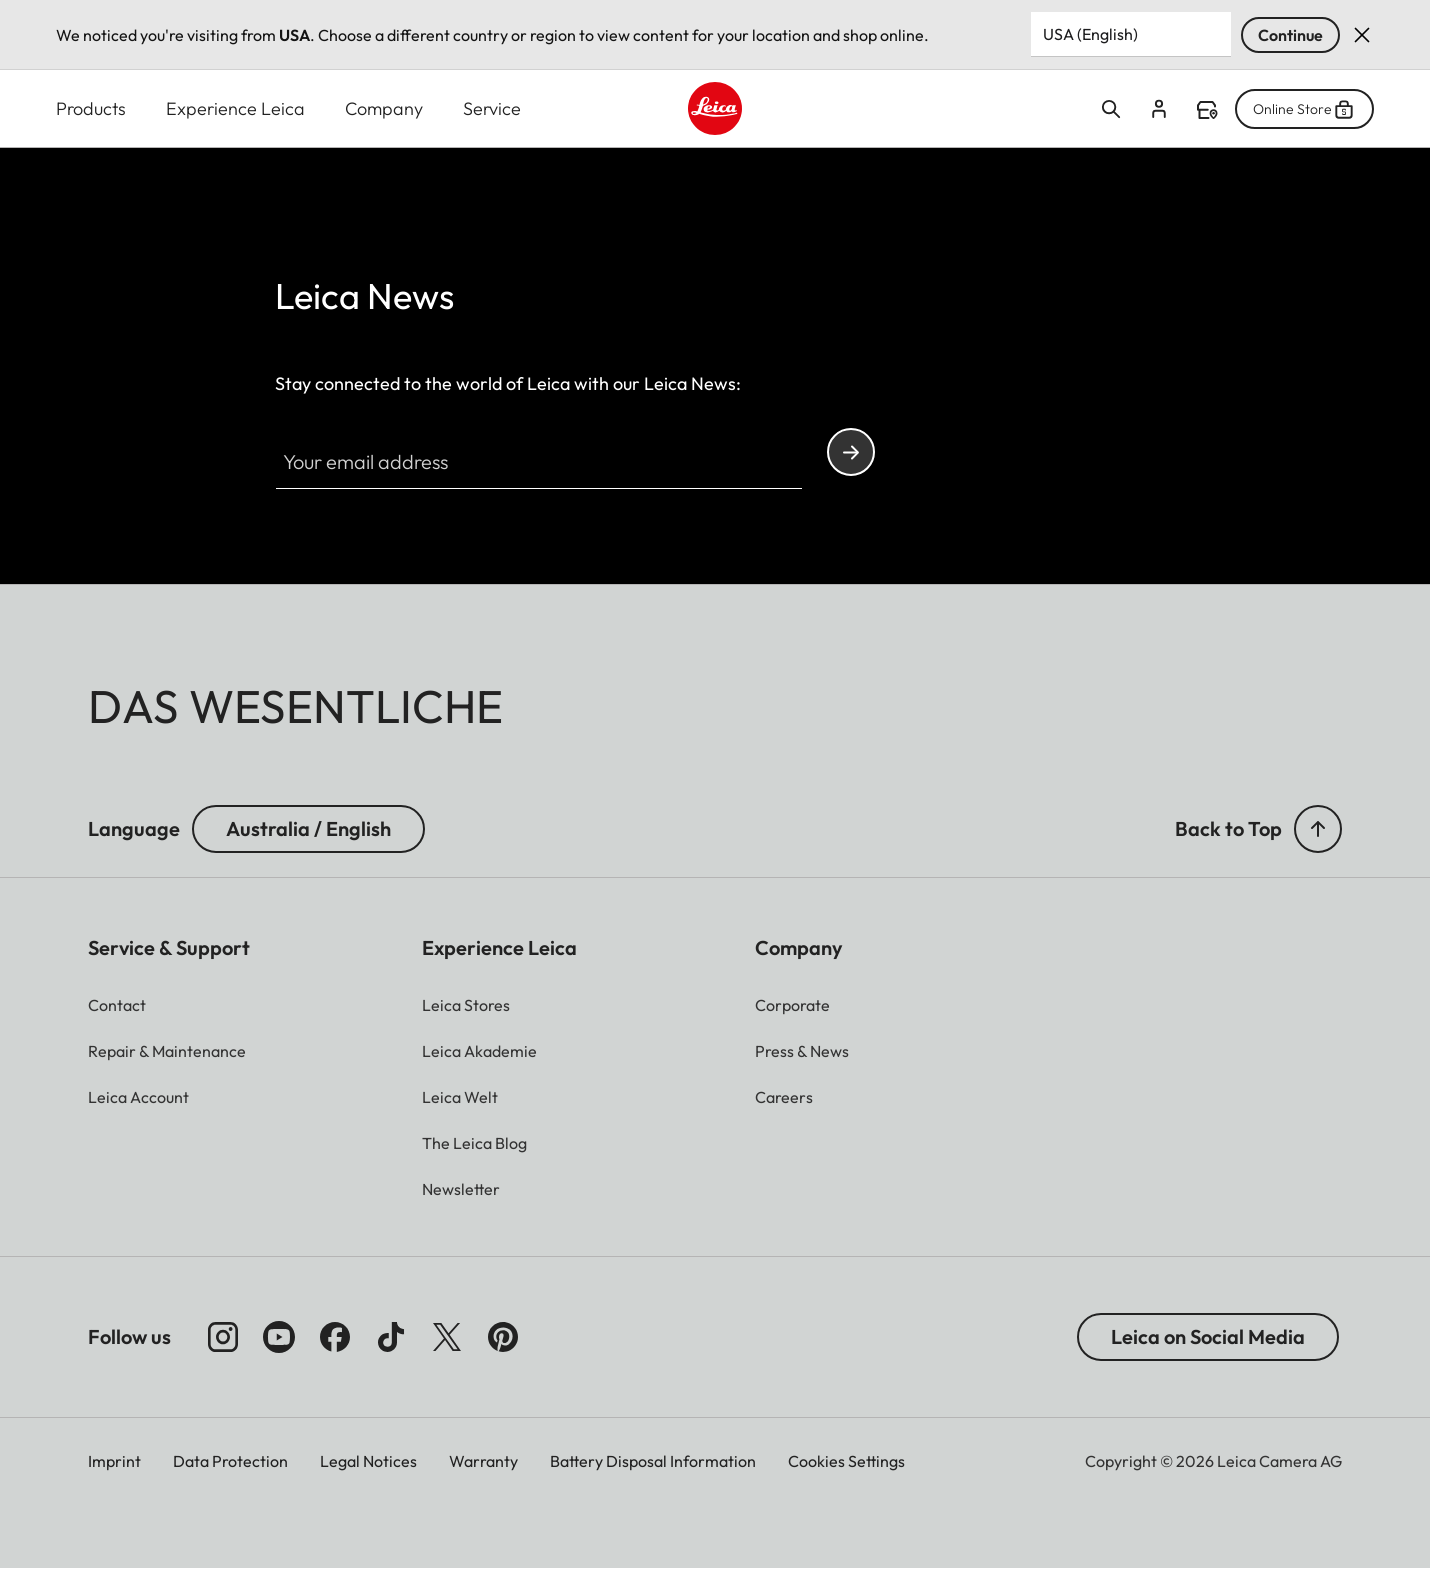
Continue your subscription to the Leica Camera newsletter (851, 452)
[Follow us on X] (447, 1337)
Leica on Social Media (1208, 1336)
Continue (1290, 35)
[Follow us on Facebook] (335, 1337)
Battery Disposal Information (653, 1461)
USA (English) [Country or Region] (1090, 34)
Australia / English (308, 828)
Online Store (1304, 109)
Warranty (483, 1461)
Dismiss (1362, 35)
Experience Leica (235, 108)
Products (91, 108)
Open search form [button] (1111, 109)
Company (384, 108)
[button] (1318, 829)
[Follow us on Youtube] (279, 1337)
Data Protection (230, 1461)
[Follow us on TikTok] (391, 1337)
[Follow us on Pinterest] (503, 1337)
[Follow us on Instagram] (223, 1337)
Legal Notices (368, 1461)
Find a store (1207, 110)
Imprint (114, 1461)
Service (492, 108)
